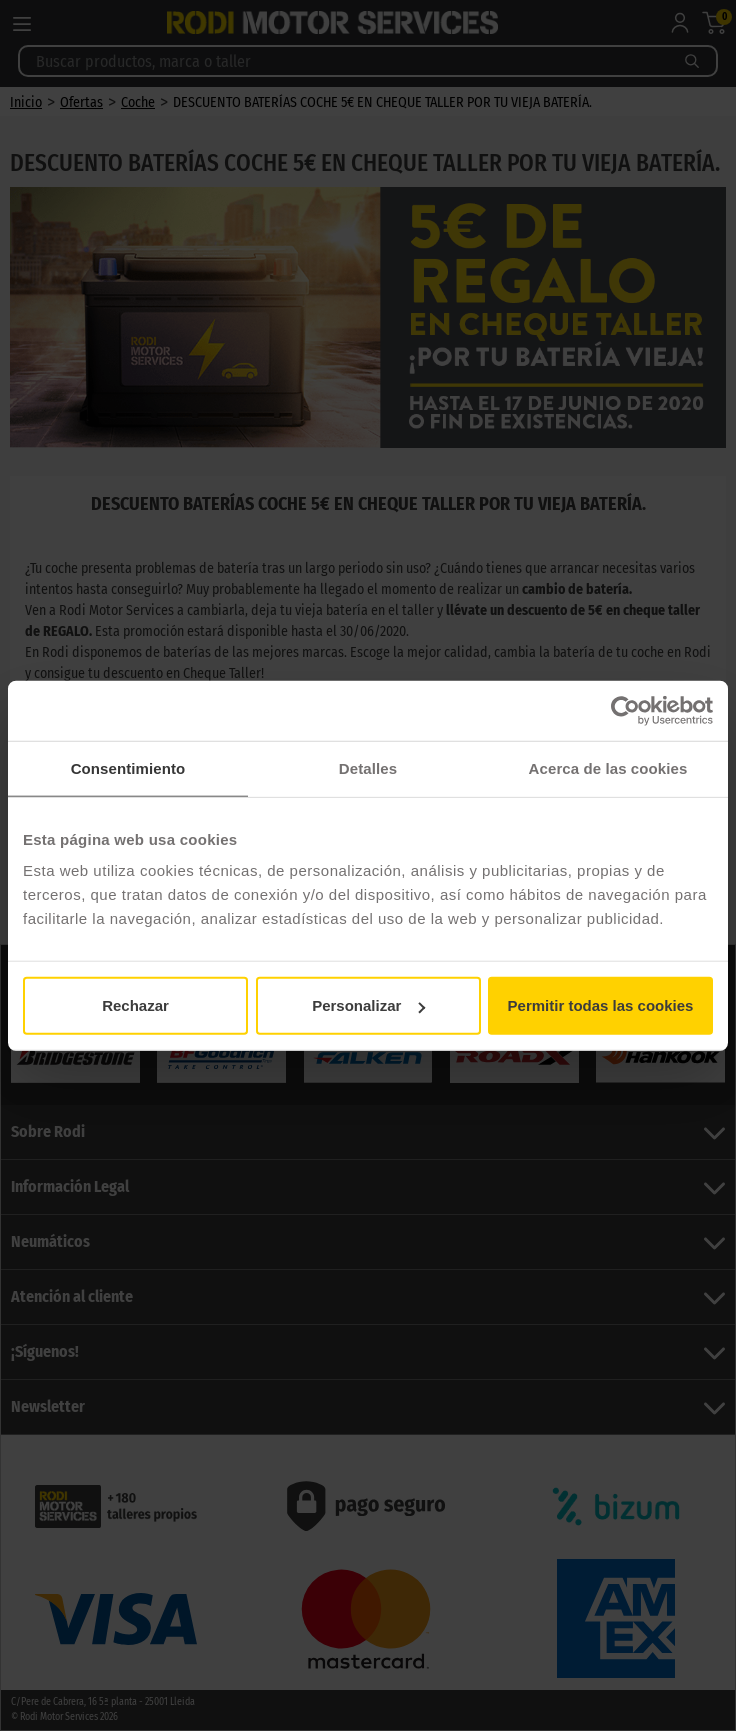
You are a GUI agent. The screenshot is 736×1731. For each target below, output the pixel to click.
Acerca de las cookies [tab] (608, 767)
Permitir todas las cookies (601, 1005)
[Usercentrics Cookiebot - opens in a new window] (625, 710)
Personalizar (368, 1005)
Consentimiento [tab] (128, 767)
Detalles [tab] (368, 767)
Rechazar (135, 1005)
